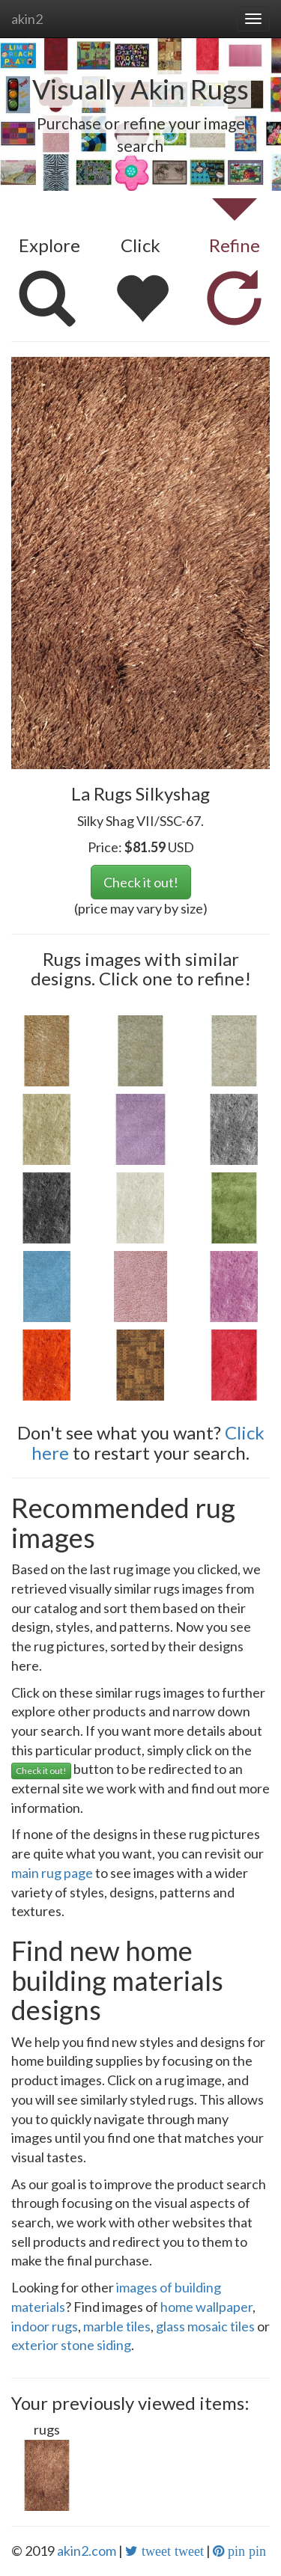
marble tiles (117, 2326)
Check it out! (140, 882)
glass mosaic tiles (205, 2326)
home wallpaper (206, 2306)
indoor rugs (44, 2326)
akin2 (27, 18)
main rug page (52, 1872)
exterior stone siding (71, 2345)
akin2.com (86, 2550)
